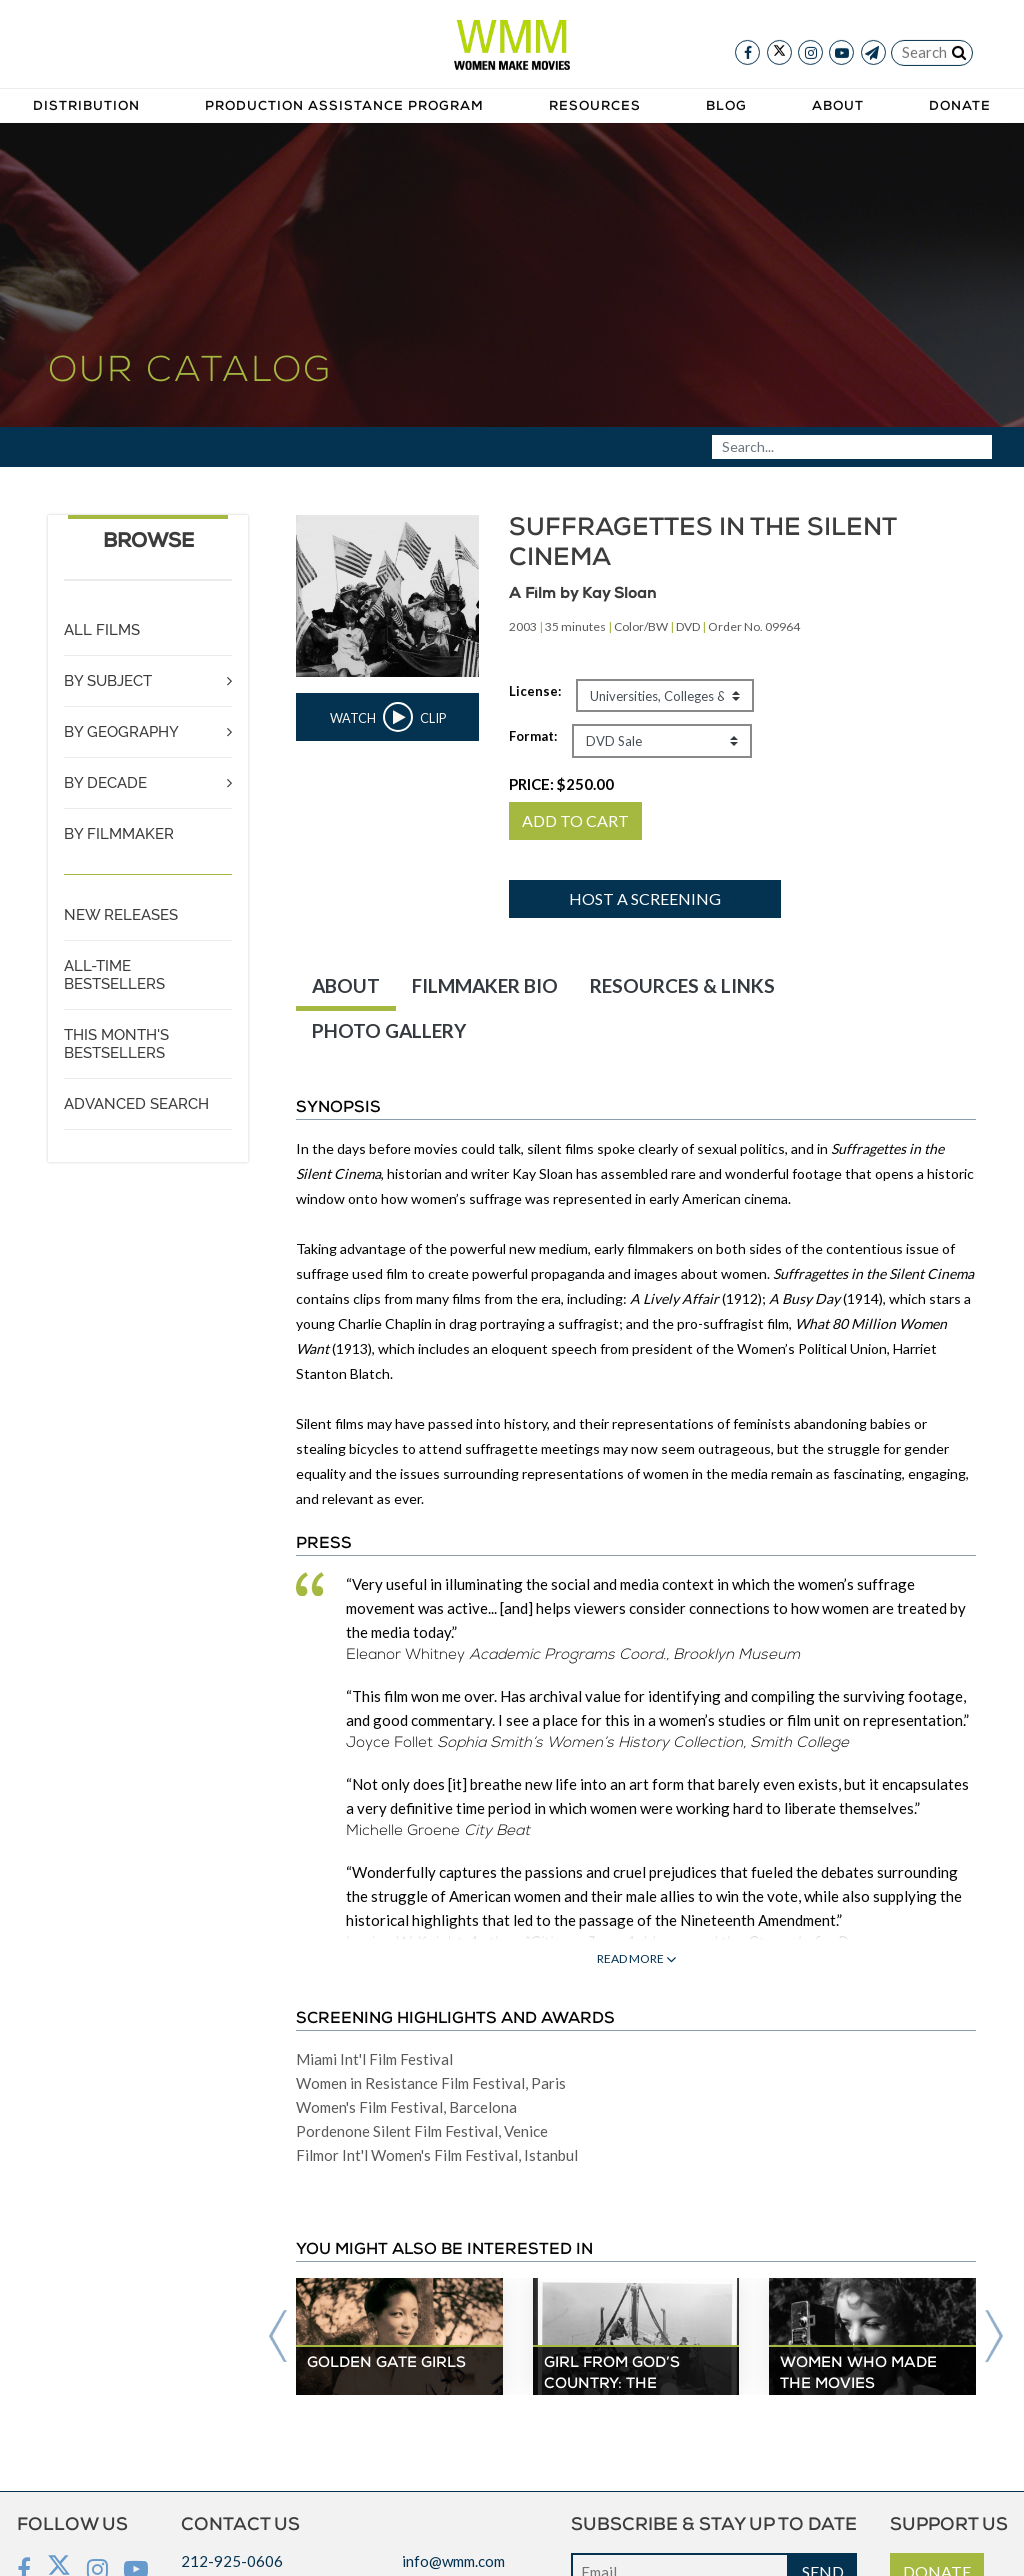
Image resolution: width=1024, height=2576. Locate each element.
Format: (533, 736)
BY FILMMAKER (119, 834)
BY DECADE (105, 783)
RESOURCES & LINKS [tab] (682, 985)
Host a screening (645, 898)
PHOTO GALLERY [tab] (389, 1030)
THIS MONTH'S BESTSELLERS (116, 1044)
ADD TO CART (575, 820)
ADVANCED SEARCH (136, 1104)
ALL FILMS (102, 630)
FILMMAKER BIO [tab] (485, 985)
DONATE (937, 2536)
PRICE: (561, 784)
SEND (823, 2536)
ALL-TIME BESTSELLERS (114, 975)
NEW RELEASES (121, 915)
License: (535, 691)
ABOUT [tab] (346, 985)
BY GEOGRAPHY (121, 732)
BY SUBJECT (108, 681)
